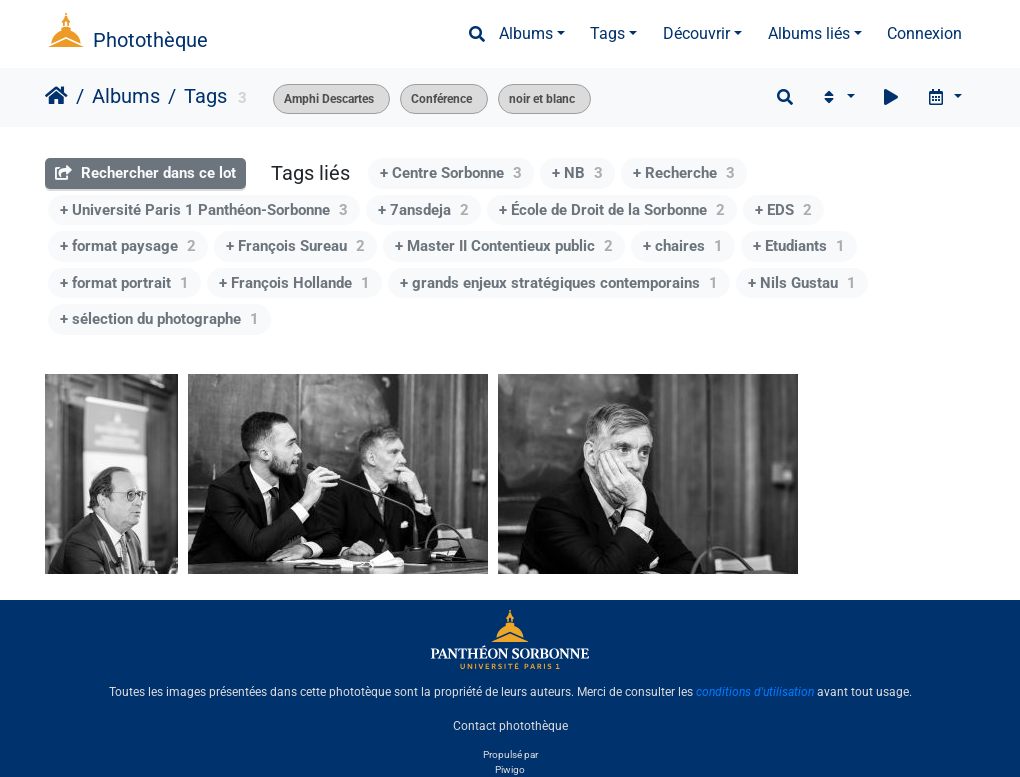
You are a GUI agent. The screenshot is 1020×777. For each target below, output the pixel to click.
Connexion (924, 33)
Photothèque (150, 40)
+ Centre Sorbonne (451, 173)
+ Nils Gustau (802, 283)
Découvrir (696, 33)
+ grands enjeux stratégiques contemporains (559, 283)
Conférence (441, 99)
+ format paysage (128, 246)
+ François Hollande (294, 283)
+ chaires (683, 246)
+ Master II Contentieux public (504, 246)
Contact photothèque (510, 726)
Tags (607, 33)
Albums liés (809, 33)
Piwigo (510, 769)
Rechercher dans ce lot (145, 173)
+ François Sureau (295, 246)
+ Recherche (684, 173)
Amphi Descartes (329, 99)
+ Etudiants (799, 246)
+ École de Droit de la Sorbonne (612, 210)
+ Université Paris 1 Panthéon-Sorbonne (204, 210)
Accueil (56, 96)
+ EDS (783, 210)
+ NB (577, 173)
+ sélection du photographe (159, 319)
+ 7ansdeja (423, 210)
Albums (526, 33)
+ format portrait (124, 283)
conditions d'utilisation (755, 692)
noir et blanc (542, 99)
